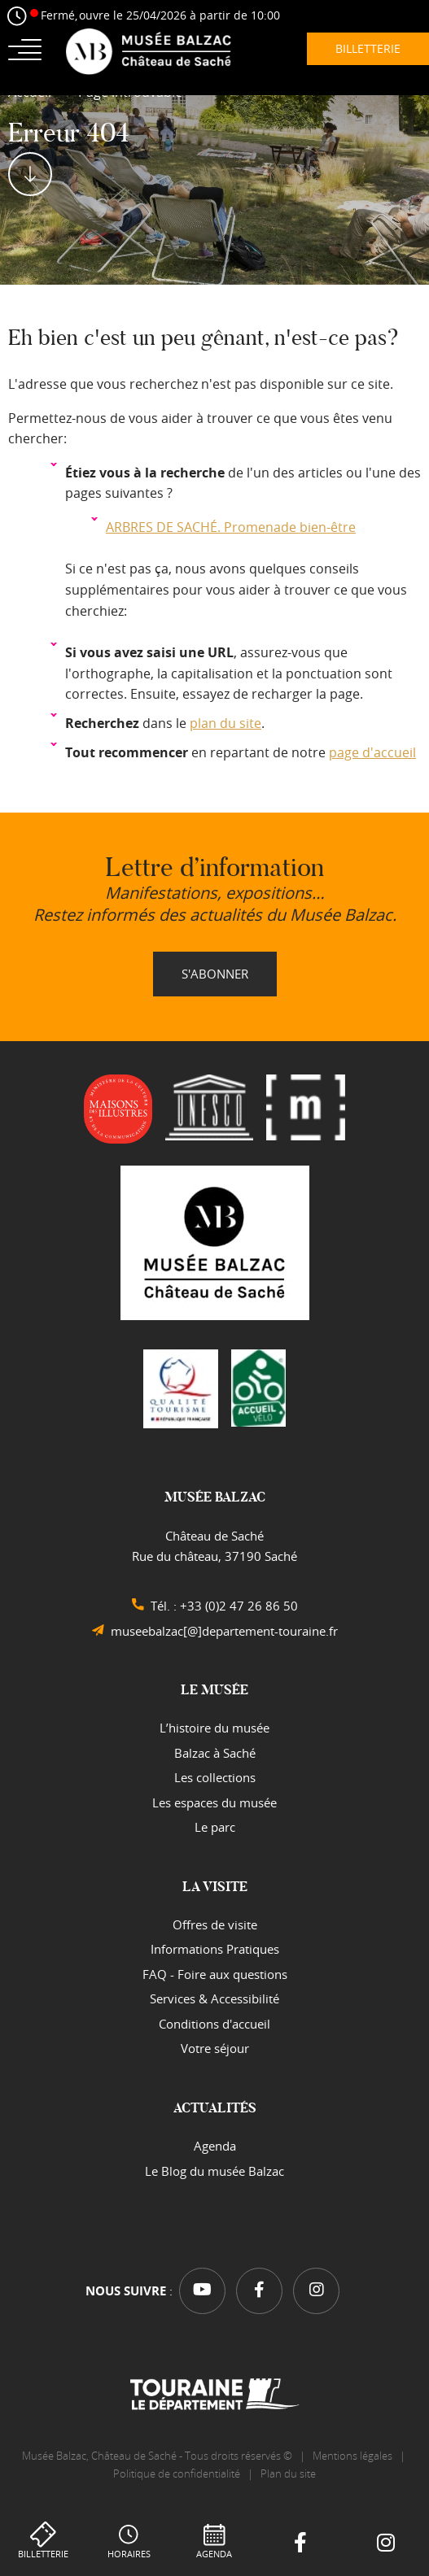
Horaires (129, 2554)
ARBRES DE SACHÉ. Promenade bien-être (231, 527)
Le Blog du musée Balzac (214, 2171)
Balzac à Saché (215, 1753)
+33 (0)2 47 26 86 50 (239, 1605)
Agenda (214, 2554)
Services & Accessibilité (214, 1998)
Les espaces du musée (214, 1802)
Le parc (215, 1827)
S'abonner (215, 973)
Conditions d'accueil (214, 2024)
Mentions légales (352, 2455)
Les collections (215, 1777)
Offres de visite (215, 1924)
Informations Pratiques (215, 1949)
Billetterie (43, 2554)
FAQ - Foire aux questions (214, 1974)
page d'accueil (372, 752)
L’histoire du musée (214, 1728)
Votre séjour (215, 2048)
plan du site (225, 723)
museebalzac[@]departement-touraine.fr (224, 1631)
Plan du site (289, 2473)
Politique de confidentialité (176, 2473)
